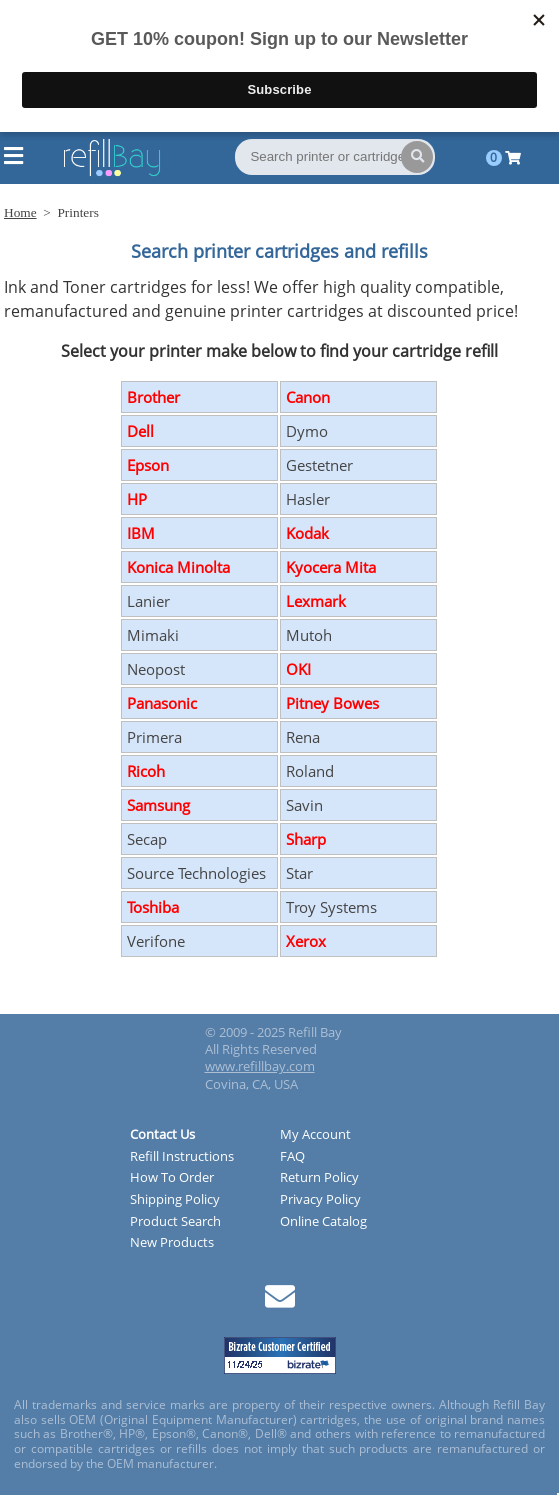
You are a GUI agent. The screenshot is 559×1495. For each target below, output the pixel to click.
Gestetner (319, 465)
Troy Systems (331, 907)
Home (20, 212)
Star (299, 873)
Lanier (148, 601)
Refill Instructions (182, 1157)
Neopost (156, 669)
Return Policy (319, 1178)
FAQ (292, 1157)
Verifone (156, 941)
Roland (310, 771)
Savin (304, 805)
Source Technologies (196, 873)
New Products (172, 1243)
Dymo (307, 431)
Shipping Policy (175, 1200)
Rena (303, 737)
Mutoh (309, 635)
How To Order (172, 1178)
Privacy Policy (320, 1200)
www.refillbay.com (260, 1066)
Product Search (175, 1222)
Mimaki (153, 635)
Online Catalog (323, 1222)
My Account (315, 1135)
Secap (147, 839)
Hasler (308, 499)
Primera (154, 737)
